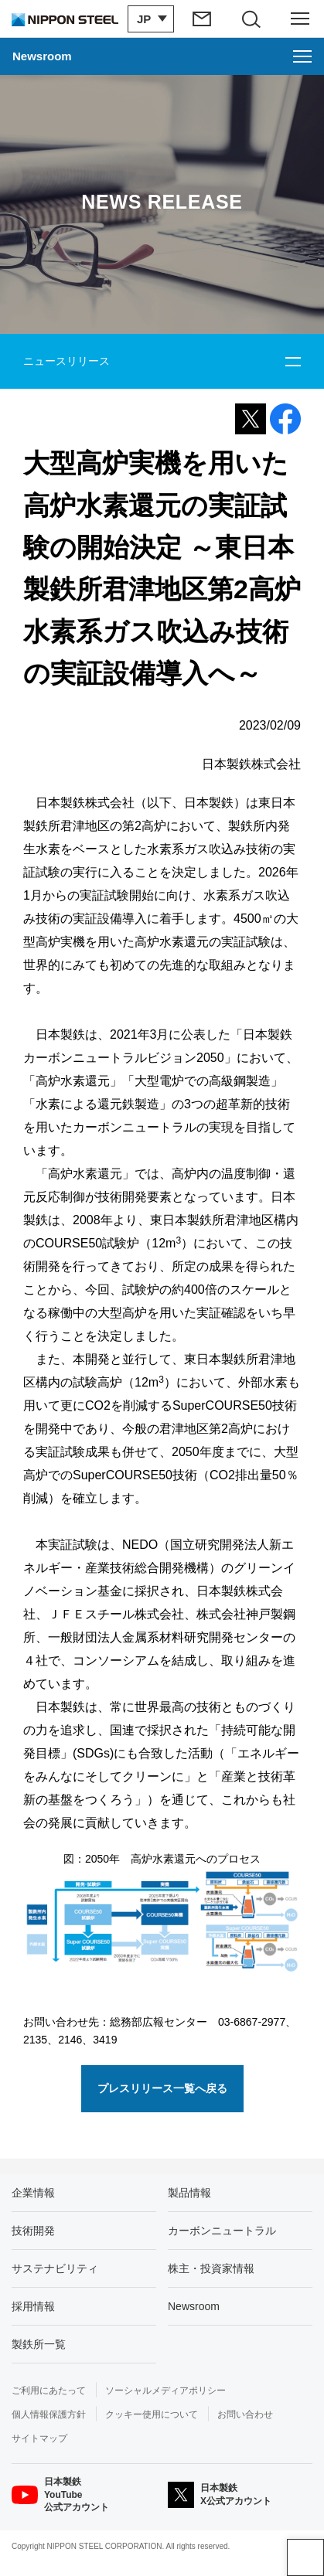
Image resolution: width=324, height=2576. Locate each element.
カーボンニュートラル (222, 2230)
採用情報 (33, 2306)
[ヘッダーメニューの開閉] (299, 18)
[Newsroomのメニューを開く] (162, 56)
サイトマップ (39, 2438)
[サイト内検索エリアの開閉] (251, 18)
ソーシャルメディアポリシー (165, 2390)
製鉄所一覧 (39, 2344)
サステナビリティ (55, 2268)
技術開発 (33, 2230)
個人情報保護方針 (49, 2414)
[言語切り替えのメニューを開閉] (151, 18)
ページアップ (305, 2557)
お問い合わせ (245, 2414)
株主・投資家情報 (211, 2268)
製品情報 (189, 2192)
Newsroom (194, 2306)
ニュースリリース (66, 361)
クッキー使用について (151, 2414)
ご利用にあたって (49, 2390)
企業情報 (33, 2192)
